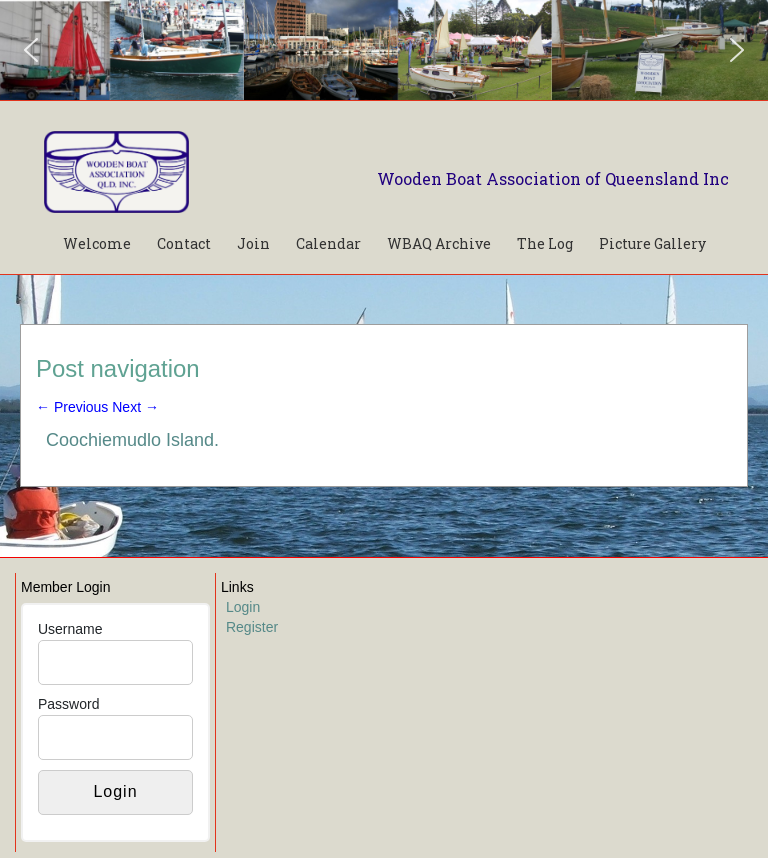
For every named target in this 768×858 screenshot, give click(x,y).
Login (243, 607)
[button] (31, 50)
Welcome (97, 243)
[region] (384, 50)
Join (253, 243)
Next (135, 407)
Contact (184, 243)
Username (70, 629)
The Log (545, 243)
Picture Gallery (652, 243)
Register (252, 627)
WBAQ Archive (439, 243)
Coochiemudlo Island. (132, 440)
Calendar (328, 243)
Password (68, 704)
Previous (72, 407)
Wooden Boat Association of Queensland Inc (553, 178)
